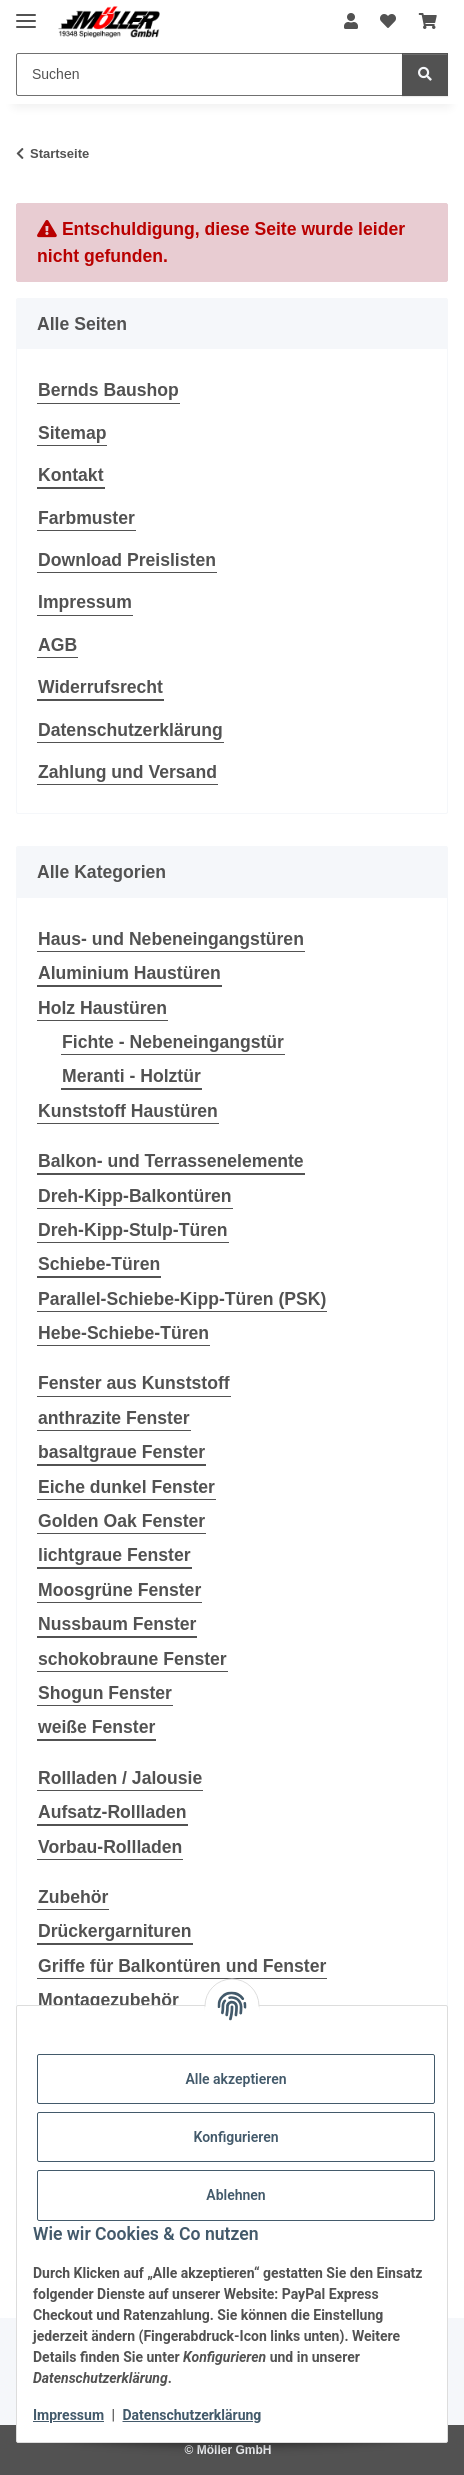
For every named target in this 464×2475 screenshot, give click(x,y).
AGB (57, 645)
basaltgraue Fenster (121, 1452)
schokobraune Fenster (132, 1659)
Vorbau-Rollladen (110, 1847)
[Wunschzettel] (388, 22)
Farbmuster (86, 518)
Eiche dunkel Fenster (126, 1487)
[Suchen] (209, 74)
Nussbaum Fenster (117, 1624)
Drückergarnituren (115, 1931)
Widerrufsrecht (100, 687)
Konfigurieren (235, 2137)
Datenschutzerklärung (192, 2415)
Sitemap (72, 433)
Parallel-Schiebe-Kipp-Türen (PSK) (182, 1299)
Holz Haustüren (102, 1008)
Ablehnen (235, 2195)
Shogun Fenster (105, 1693)
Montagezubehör (108, 2000)
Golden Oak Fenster (121, 1521)
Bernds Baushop (108, 390)
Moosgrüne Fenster (119, 1590)
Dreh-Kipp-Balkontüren (135, 1196)
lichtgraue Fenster (114, 1555)
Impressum (68, 2415)
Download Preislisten (127, 560)
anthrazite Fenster (114, 1418)
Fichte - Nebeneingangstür (173, 1042)
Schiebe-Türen (99, 1264)
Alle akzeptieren (235, 2079)
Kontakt (71, 475)
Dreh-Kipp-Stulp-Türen (133, 1230)
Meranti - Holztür (131, 1076)
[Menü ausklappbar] (26, 12)
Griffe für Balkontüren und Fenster (182, 1966)
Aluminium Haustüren (129, 973)
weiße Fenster (96, 1727)
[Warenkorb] (428, 22)
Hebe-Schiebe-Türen (123, 1333)
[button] (351, 22)
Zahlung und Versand (127, 772)
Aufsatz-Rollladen (112, 1812)
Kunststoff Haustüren (128, 1111)
